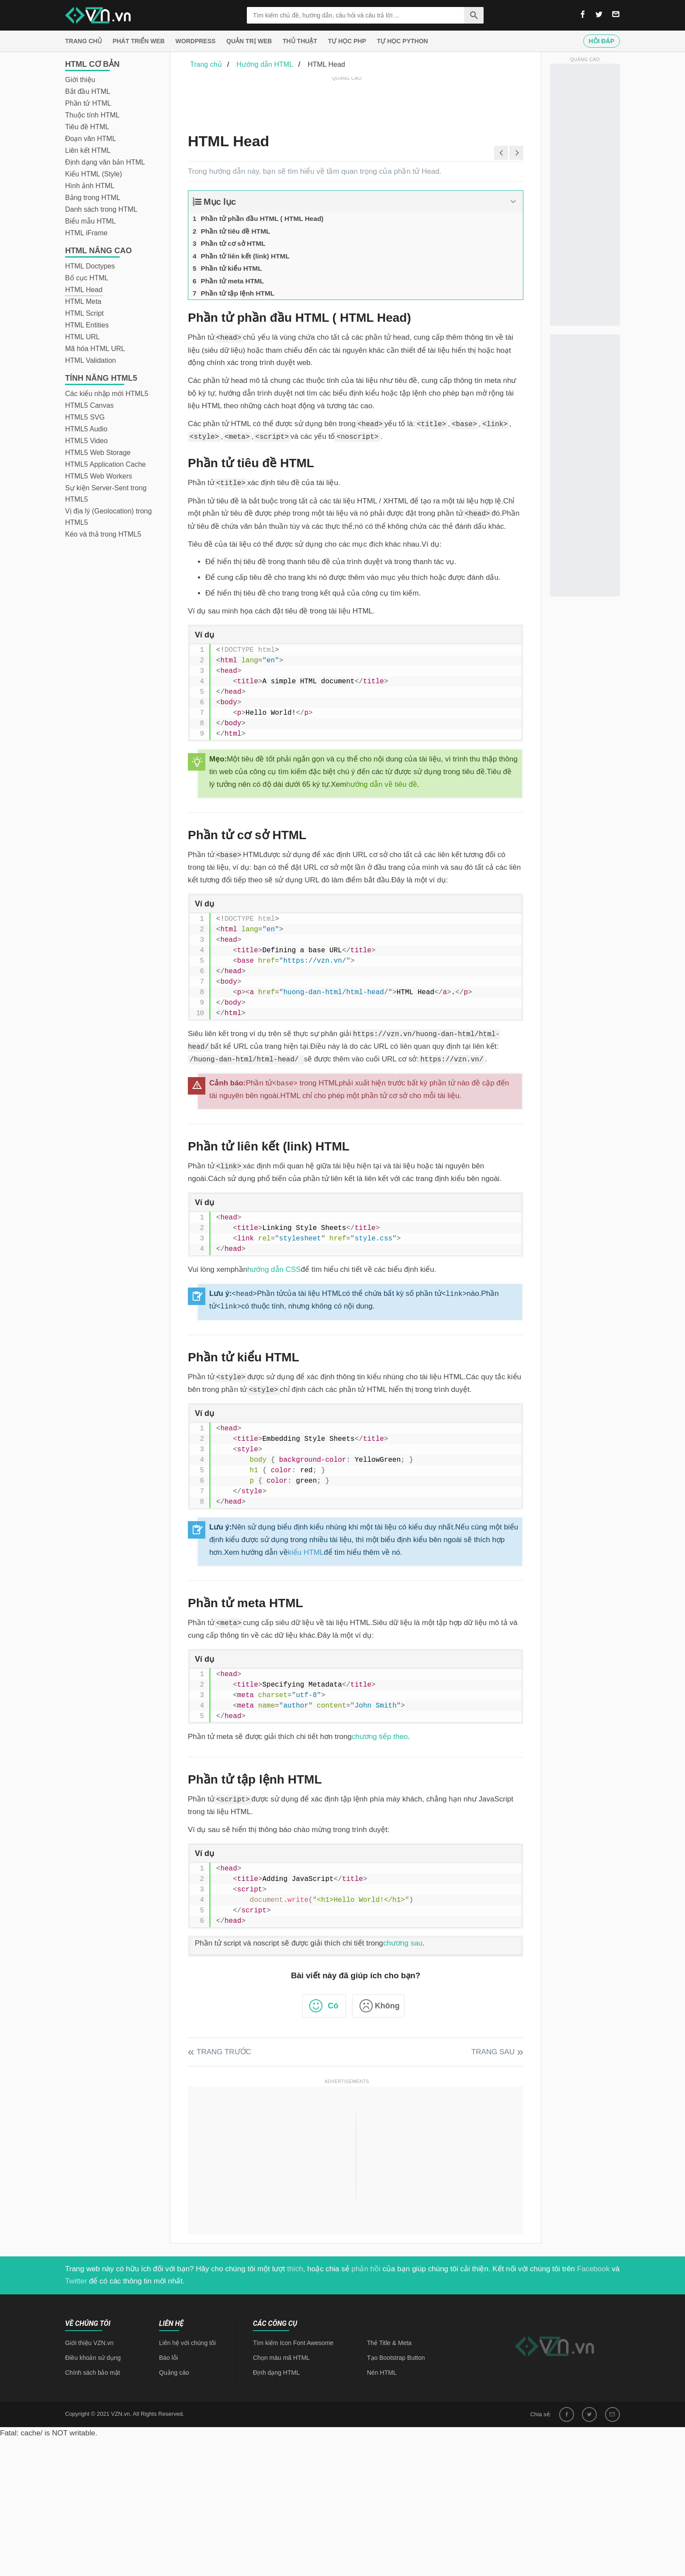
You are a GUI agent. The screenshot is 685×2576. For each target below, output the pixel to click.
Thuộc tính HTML (92, 115)
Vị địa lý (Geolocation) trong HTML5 (108, 516)
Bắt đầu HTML (87, 91)
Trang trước (224, 2052)
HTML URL (82, 337)
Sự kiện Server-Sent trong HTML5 (105, 493)
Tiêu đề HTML (87, 127)
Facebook (593, 2269)
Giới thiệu (80, 79)
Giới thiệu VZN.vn (89, 2342)
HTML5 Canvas (89, 405)
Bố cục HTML (86, 278)
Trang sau (493, 2052)
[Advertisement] (347, 102)
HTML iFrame (86, 233)
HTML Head (84, 289)
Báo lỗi (168, 2357)
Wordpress (196, 41)
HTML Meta (83, 301)
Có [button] (333, 2005)
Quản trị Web (249, 41)
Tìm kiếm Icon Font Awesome (293, 2342)
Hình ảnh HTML (89, 185)
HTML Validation (90, 360)
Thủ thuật (300, 41)
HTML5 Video (86, 440)
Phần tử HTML (88, 103)
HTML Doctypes (90, 266)
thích (295, 2269)
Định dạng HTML (276, 2372)
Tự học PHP (347, 41)
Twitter (76, 2281)
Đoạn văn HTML (90, 138)
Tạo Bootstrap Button (396, 2357)
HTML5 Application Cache (105, 464)
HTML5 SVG (85, 417)
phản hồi (366, 2269)
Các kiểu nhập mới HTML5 (107, 393)
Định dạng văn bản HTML (105, 162)
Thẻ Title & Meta (389, 2342)
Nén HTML (382, 2372)
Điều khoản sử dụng (93, 2357)
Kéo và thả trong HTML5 (103, 534)
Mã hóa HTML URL (95, 348)
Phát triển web (139, 41)
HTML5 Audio (86, 429)
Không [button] (387, 2005)
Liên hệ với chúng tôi (187, 2342)
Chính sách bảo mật (92, 2372)
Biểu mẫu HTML (90, 221)
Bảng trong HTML (92, 197)
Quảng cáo (174, 2372)
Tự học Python (402, 41)
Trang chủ (83, 41)
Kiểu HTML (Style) (93, 174)
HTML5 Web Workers (98, 476)
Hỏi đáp (601, 41)
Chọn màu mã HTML (281, 2357)
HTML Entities (87, 325)
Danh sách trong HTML (101, 209)
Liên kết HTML (88, 150)
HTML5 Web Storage (98, 452)
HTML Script (84, 313)
